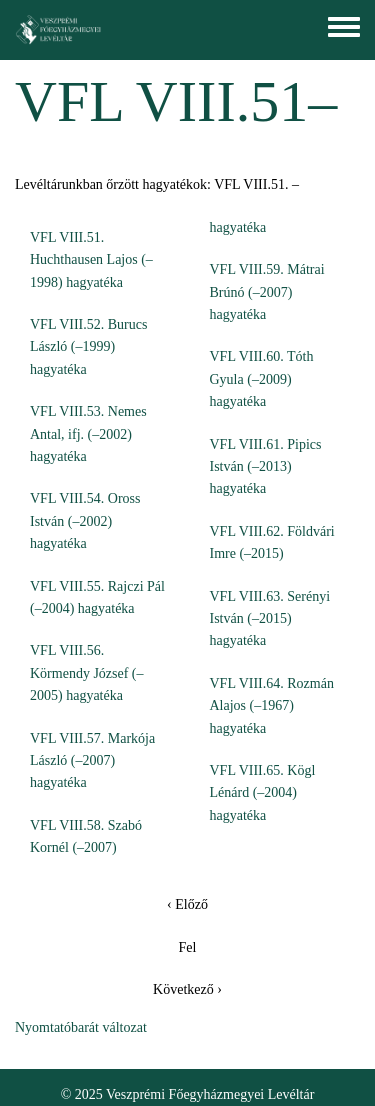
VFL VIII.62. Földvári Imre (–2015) (272, 542)
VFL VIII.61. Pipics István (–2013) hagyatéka (266, 467)
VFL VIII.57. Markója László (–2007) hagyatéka (92, 761)
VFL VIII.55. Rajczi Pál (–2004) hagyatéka (97, 597)
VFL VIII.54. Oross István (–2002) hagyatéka (85, 521)
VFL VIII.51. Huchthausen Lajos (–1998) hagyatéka (91, 260)
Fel (188, 947)
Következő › (187, 989)
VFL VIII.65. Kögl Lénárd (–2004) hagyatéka (263, 793)
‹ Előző (187, 904)
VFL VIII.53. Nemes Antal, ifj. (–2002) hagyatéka (88, 434)
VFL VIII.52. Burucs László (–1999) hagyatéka (88, 347)
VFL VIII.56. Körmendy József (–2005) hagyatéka (87, 673)
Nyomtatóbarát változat (81, 1027)
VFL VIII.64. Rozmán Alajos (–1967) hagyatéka (272, 706)
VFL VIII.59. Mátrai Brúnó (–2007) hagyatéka (267, 292)
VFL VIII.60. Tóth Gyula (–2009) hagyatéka (262, 379)
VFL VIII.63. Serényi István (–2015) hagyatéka (270, 619)
